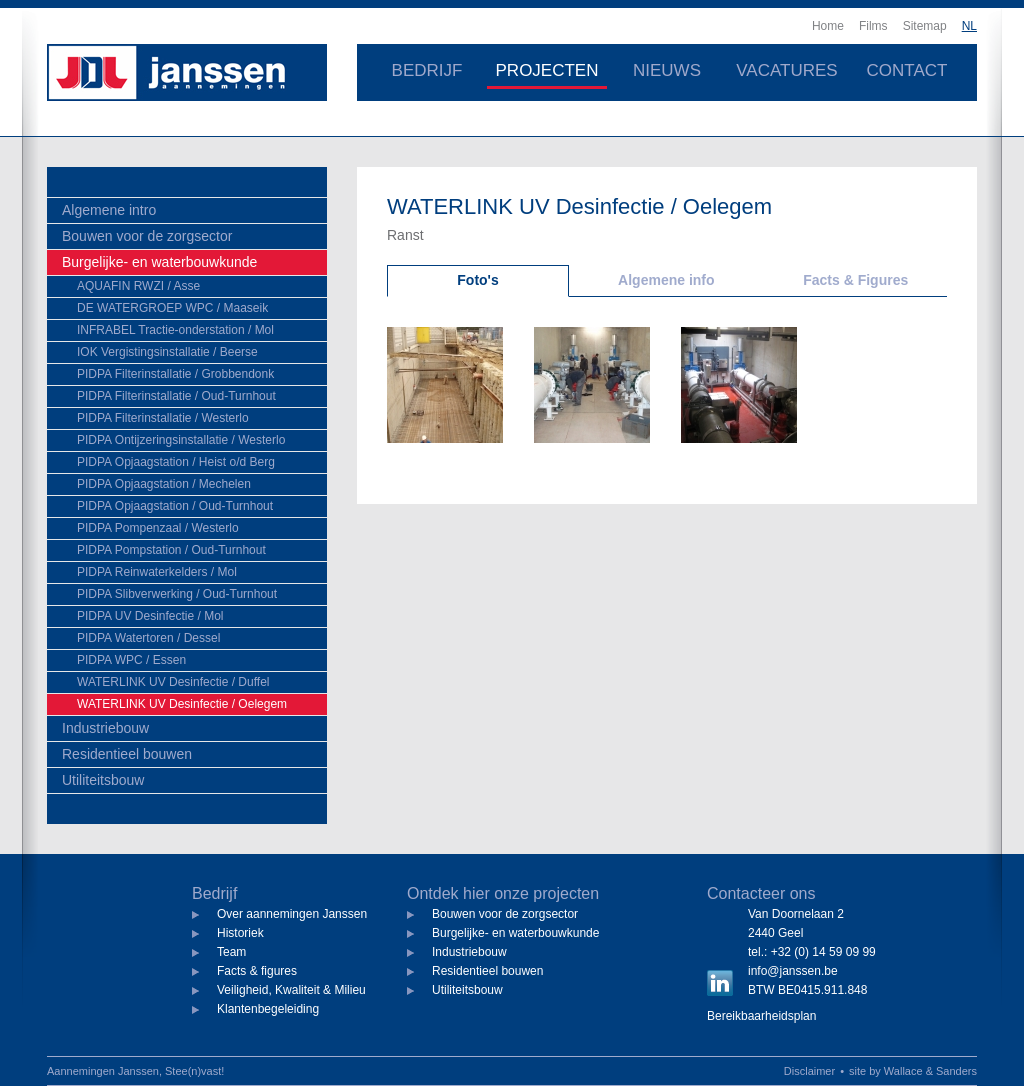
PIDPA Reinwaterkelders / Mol (157, 572)
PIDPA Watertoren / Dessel (148, 638)
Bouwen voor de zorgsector (147, 236)
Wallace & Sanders (930, 1071)
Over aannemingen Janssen (292, 914)
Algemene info (666, 280)
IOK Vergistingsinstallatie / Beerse (167, 352)
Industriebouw (105, 728)
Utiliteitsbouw (103, 780)
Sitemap (925, 26)
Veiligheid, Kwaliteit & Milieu (291, 990)
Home (828, 26)
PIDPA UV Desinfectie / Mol (150, 616)
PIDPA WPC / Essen (131, 660)
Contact (907, 70)
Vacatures (786, 70)
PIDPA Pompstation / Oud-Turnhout (171, 550)
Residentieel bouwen (127, 754)
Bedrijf (427, 70)
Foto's (477, 280)
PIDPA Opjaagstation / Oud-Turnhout (175, 506)
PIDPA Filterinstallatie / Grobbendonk (175, 374)
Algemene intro (109, 210)
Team (231, 952)
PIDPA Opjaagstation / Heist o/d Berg (176, 462)
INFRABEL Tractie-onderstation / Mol (175, 330)
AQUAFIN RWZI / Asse (138, 286)
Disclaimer (809, 1071)
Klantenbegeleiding (268, 1009)
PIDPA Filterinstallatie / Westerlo (163, 418)
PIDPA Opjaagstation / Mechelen (164, 484)
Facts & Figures (855, 280)
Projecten (547, 70)
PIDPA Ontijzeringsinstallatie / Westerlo (181, 440)
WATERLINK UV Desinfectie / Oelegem (182, 704)
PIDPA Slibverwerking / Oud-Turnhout (177, 594)
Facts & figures (257, 971)
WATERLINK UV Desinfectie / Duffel (173, 682)
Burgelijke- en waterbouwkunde (159, 262)
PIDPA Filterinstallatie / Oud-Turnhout (176, 396)
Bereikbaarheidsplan (761, 1016)
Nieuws (667, 70)
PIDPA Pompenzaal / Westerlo (158, 528)
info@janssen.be (793, 971)
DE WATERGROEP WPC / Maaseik (172, 308)
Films (873, 26)
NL (969, 26)
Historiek (240, 933)
